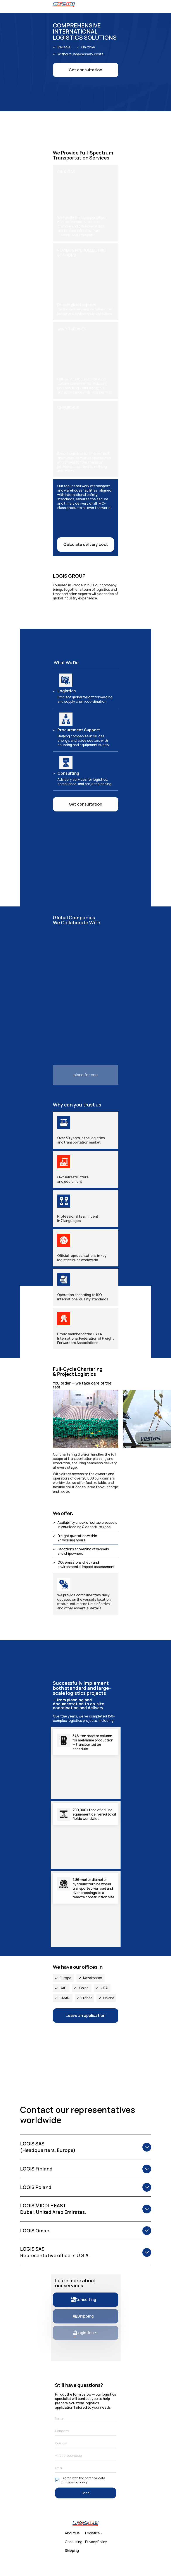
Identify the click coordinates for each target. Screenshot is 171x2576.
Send (86, 2493)
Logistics (92, 2533)
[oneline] (85, 2430)
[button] (85, 70)
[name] (85, 2418)
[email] (85, 2468)
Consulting (73, 2541)
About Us (72, 2533)
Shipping (72, 2550)
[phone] (85, 2455)
